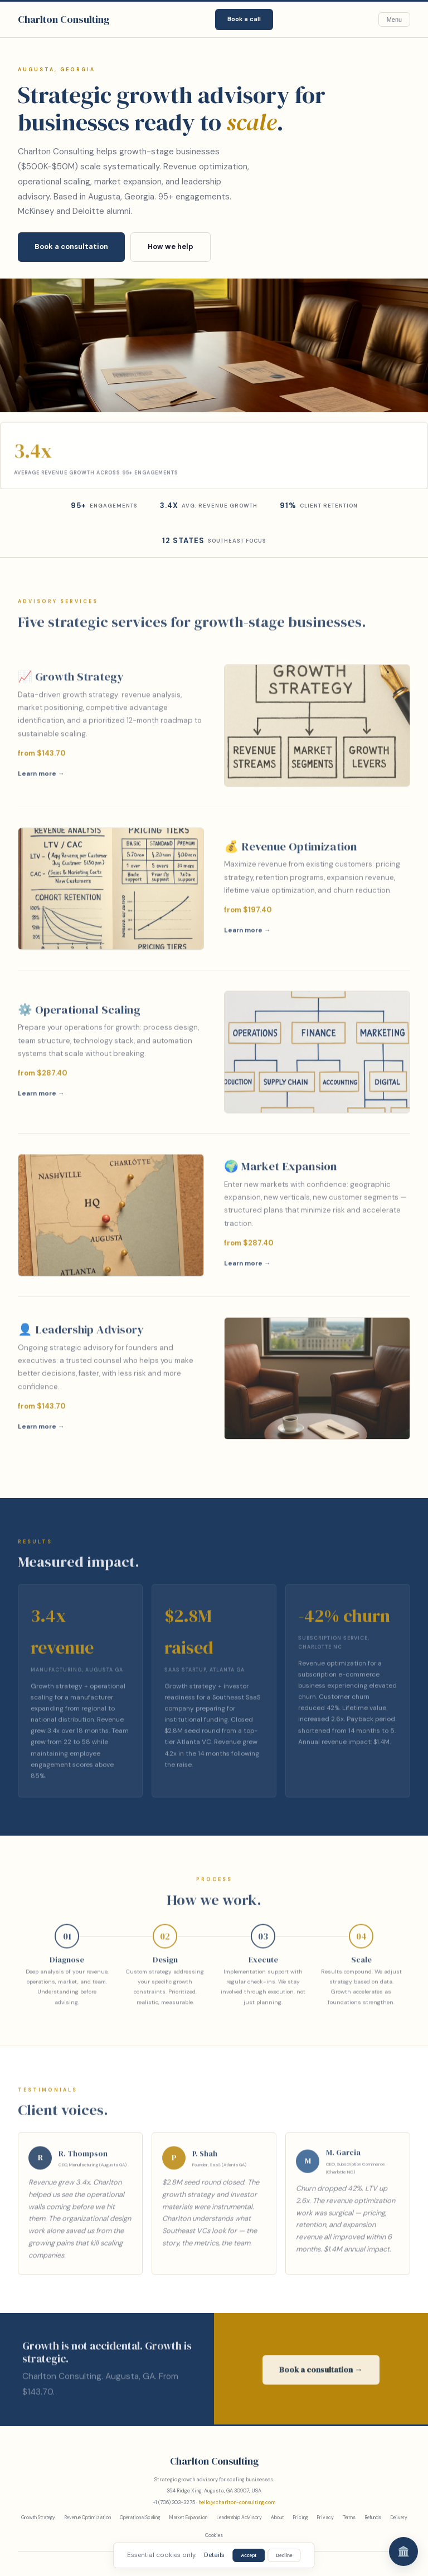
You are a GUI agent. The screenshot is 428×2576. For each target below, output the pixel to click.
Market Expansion (188, 2517)
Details (214, 2555)
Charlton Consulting (64, 19)
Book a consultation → (320, 2373)
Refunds (372, 2517)
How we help (170, 246)
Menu (394, 19)
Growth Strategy (38, 2517)
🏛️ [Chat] (403, 2551)
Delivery (398, 2517)
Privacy (325, 2517)
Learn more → (41, 778)
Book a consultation (71, 246)
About (277, 2517)
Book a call (244, 19)
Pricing (300, 2517)
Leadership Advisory (239, 2517)
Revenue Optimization (87, 2517)
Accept (248, 2555)
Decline (284, 2555)
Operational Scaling (140, 2517)
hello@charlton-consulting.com (236, 2502)
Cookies (214, 2535)
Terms (349, 2517)
